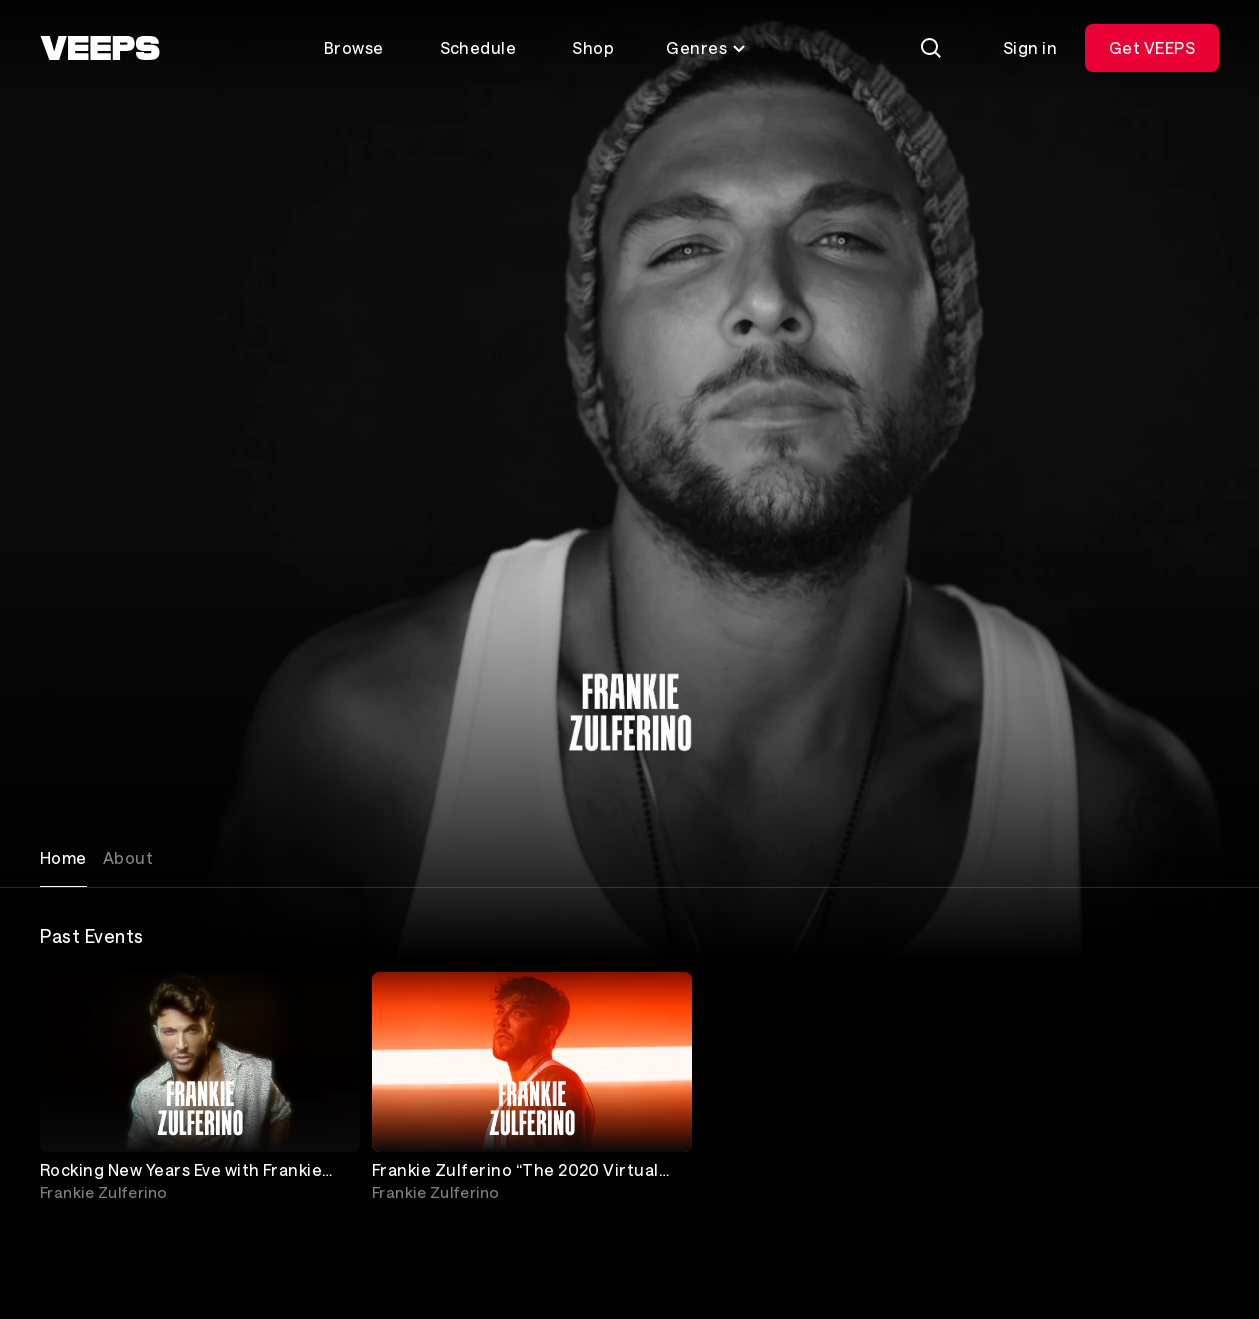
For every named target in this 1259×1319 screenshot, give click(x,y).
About (128, 857)
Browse (354, 47)
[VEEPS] (100, 48)
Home (63, 857)
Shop (593, 47)
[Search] (931, 48)
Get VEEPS (1152, 47)
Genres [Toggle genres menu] (706, 47)
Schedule (478, 47)
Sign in (1030, 47)
